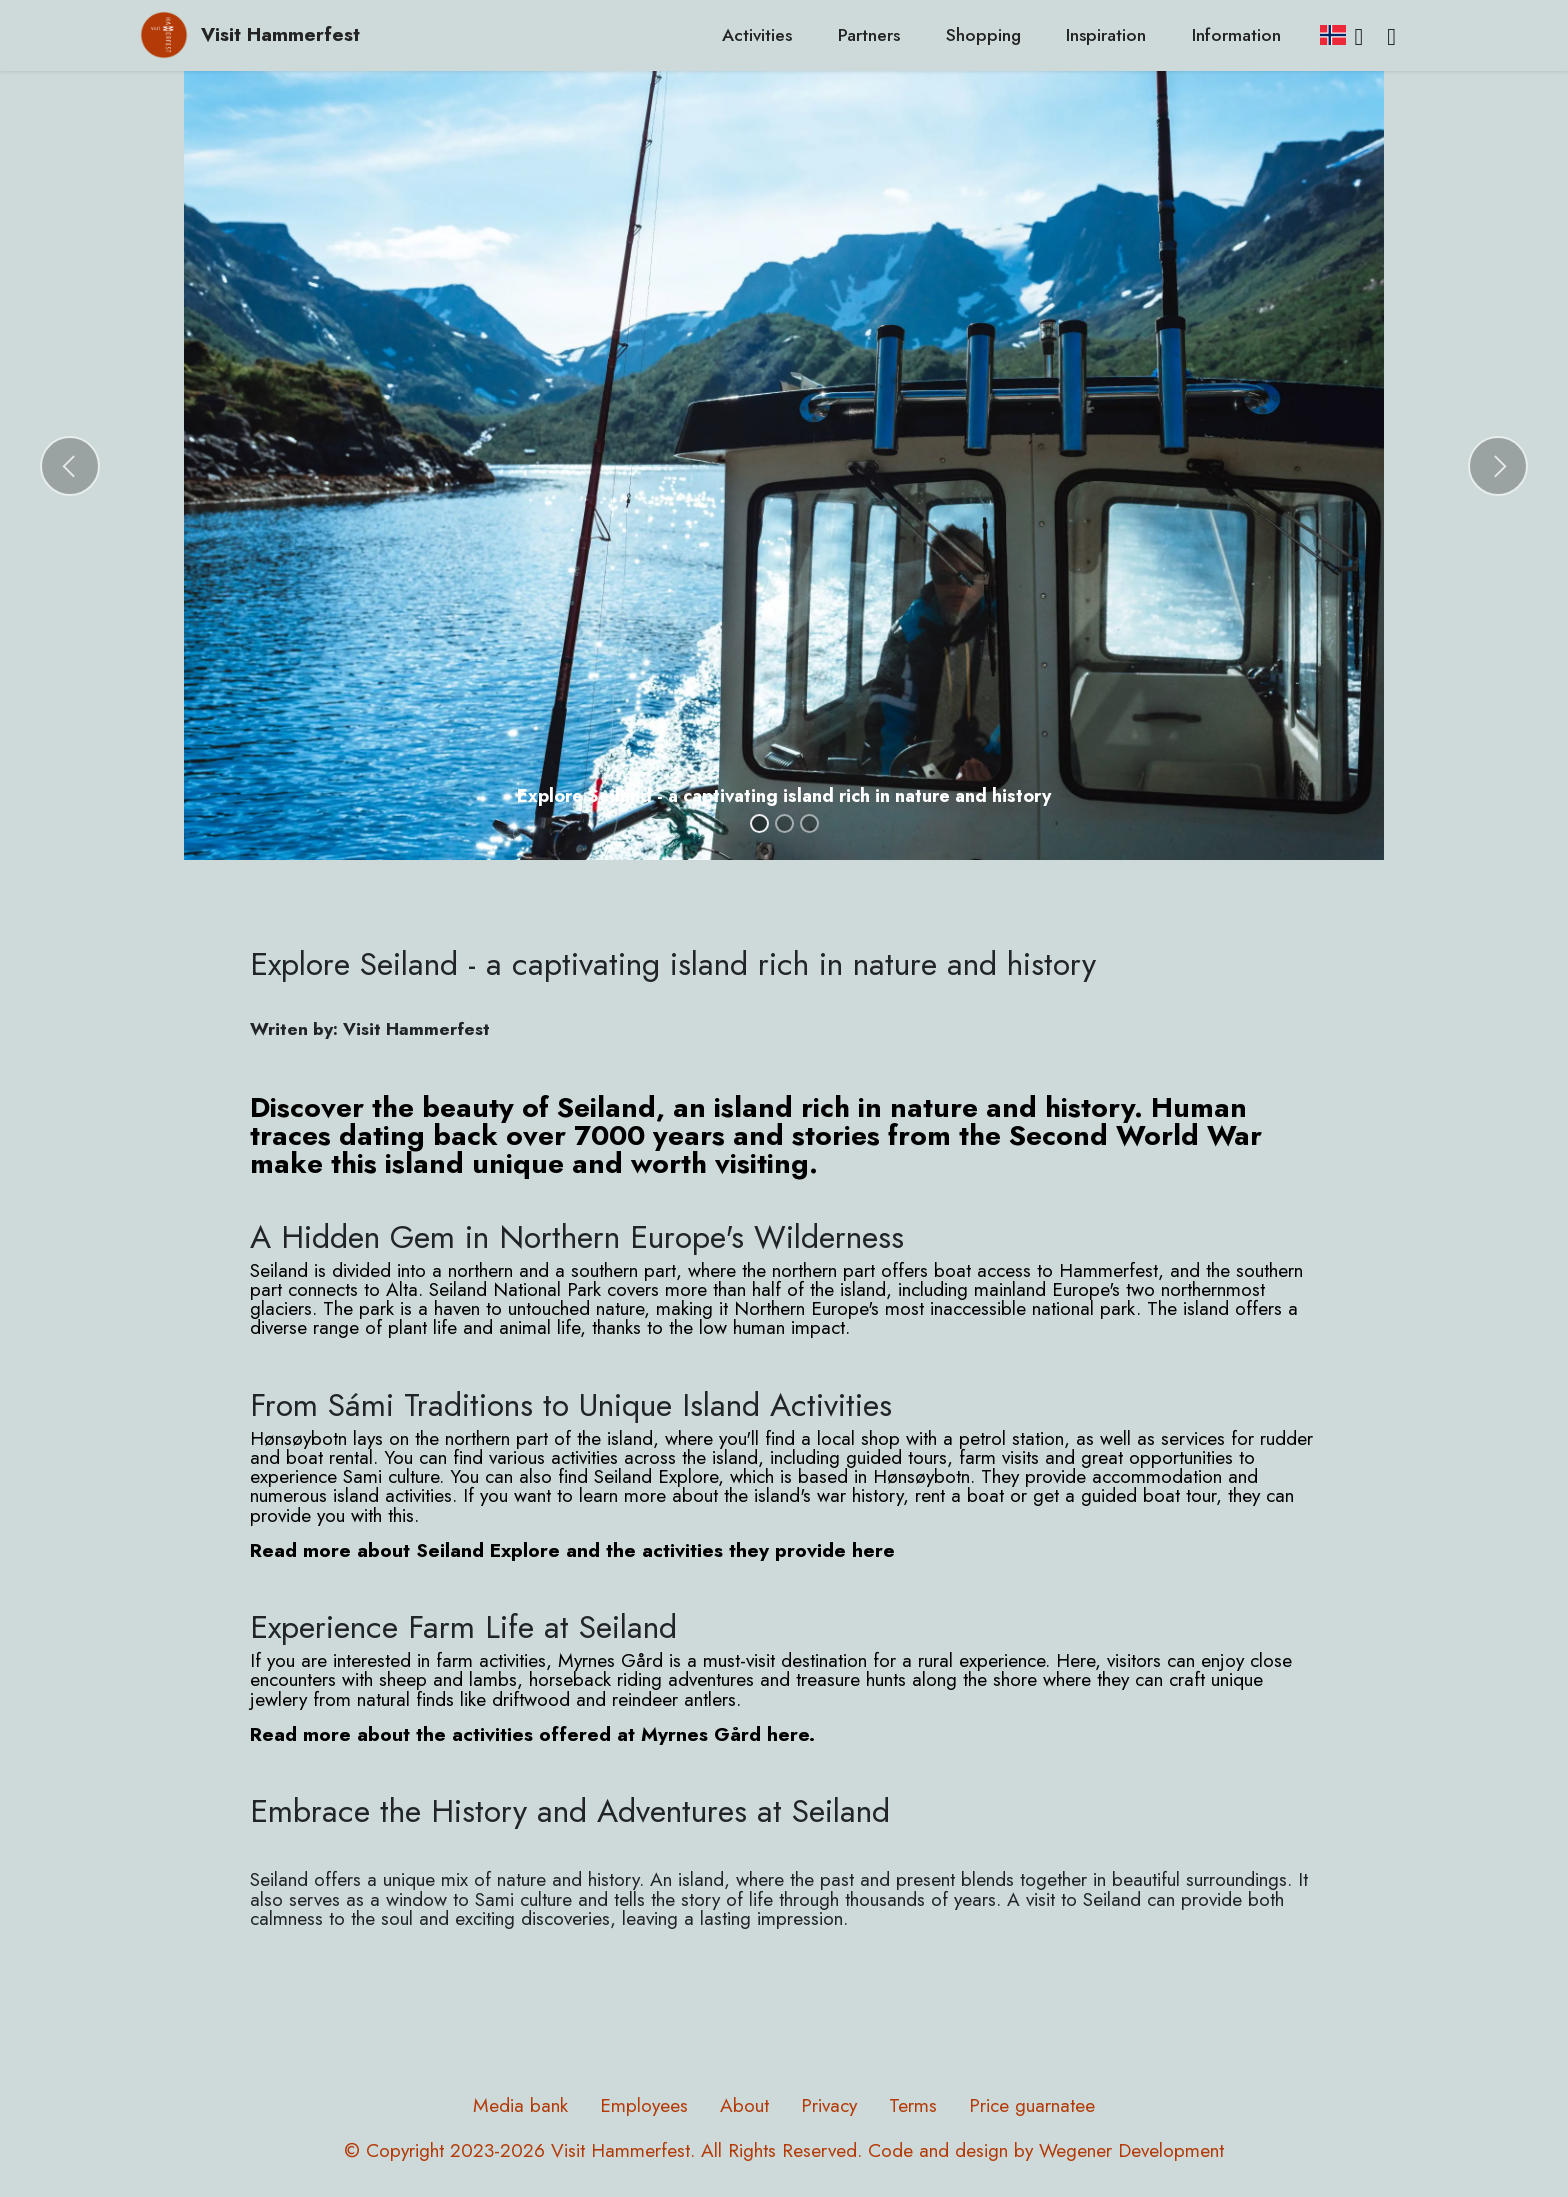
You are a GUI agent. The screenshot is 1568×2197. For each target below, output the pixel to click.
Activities (757, 35)
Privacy (829, 2105)
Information (1236, 35)
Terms (913, 2105)
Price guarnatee (1032, 2105)
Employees (644, 2105)
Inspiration (1106, 35)
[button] (70, 466)
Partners (869, 35)
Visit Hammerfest (280, 34)
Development (1171, 2150)
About (744, 2105)
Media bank (520, 2105)
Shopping (983, 35)
